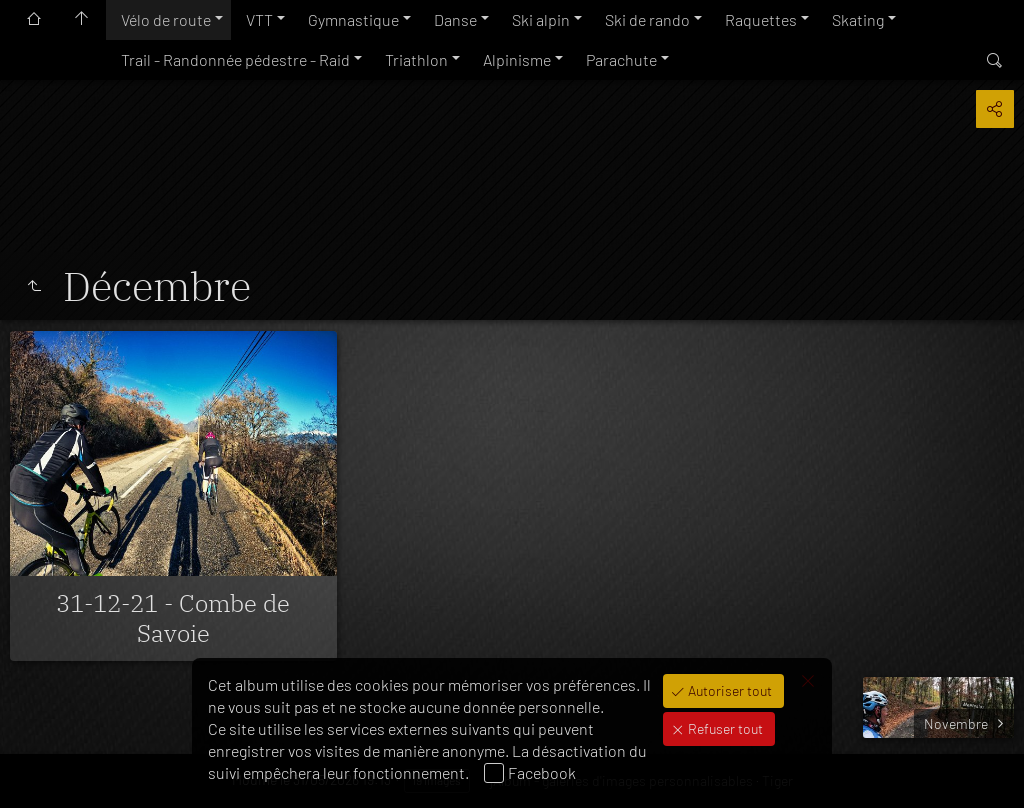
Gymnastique (353, 19)
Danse (455, 19)
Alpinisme (517, 59)
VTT (259, 19)
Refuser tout (724, 728)
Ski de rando (647, 19)
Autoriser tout (728, 690)
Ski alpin (541, 19)
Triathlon (416, 59)
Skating (858, 19)
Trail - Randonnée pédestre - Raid (235, 59)
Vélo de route (166, 19)
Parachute (621, 59)
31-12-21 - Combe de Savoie (173, 618)
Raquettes (761, 19)
